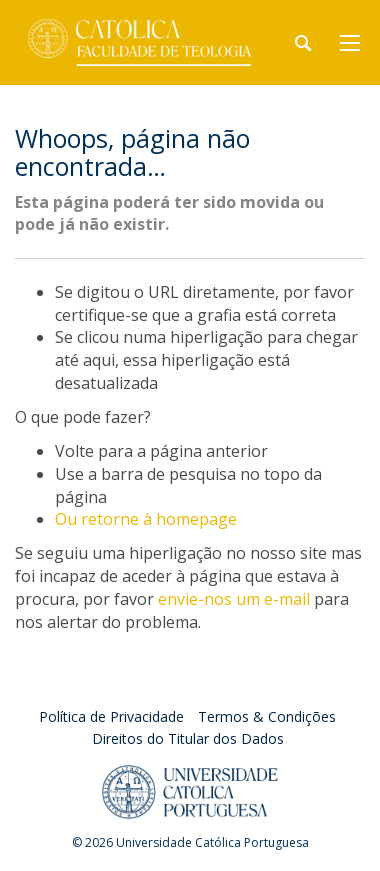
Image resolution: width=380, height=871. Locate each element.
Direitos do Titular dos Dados (188, 738)
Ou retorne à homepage (146, 519)
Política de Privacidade (111, 716)
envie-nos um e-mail (234, 599)
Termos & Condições (267, 716)
